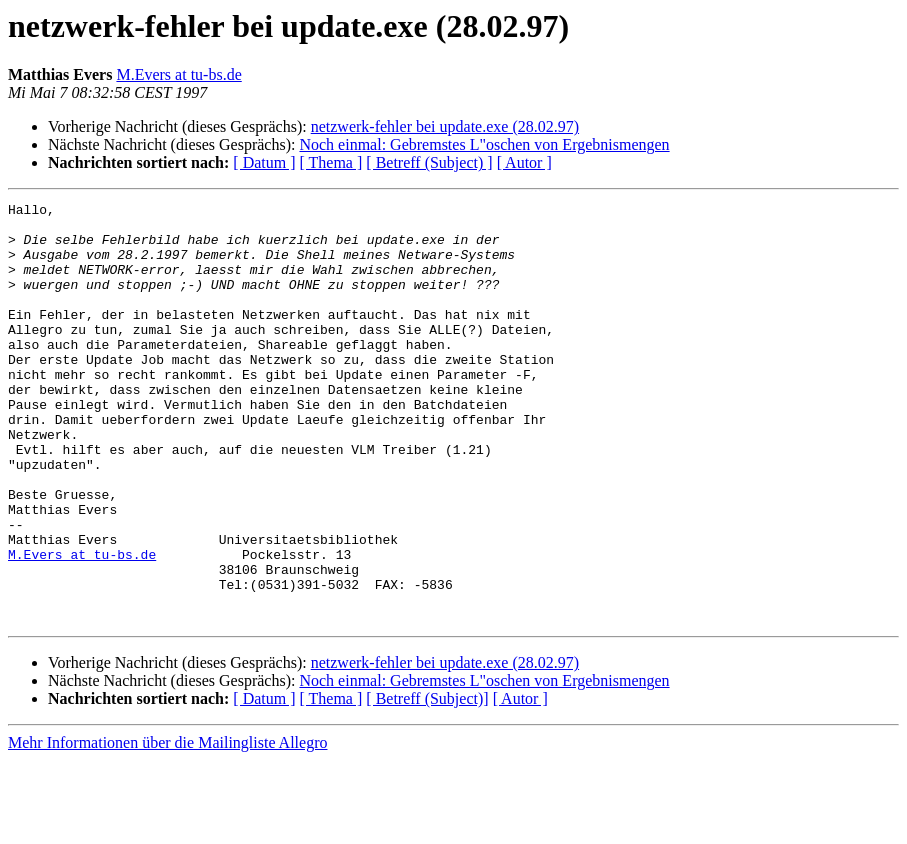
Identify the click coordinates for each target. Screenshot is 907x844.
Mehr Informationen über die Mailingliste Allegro (167, 826)
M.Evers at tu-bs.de (178, 74)
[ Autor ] (524, 162)
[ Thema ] (331, 162)
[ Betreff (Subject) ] (429, 162)
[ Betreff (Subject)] (427, 782)
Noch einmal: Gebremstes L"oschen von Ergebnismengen (484, 144)
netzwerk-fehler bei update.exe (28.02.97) (445, 126)
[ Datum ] (264, 162)
